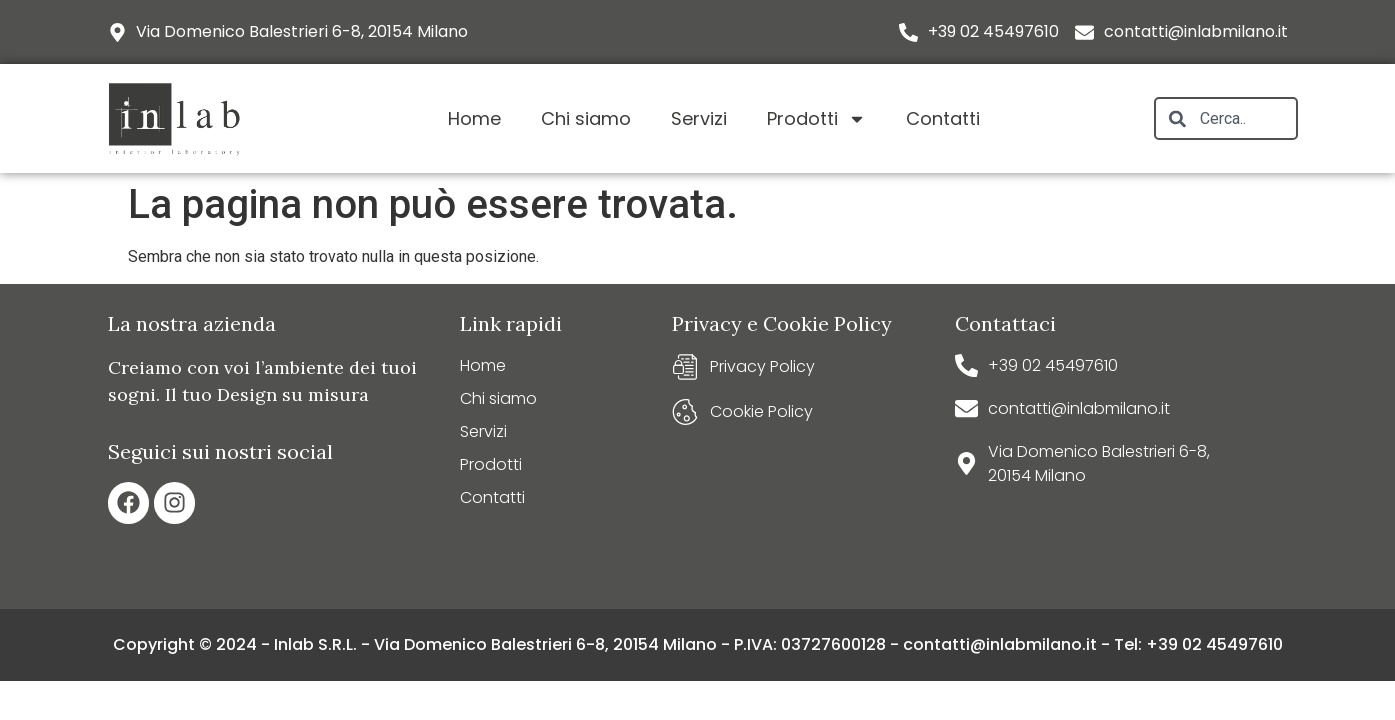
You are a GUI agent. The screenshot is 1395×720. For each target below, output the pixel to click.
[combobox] (1226, 118)
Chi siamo (586, 118)
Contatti (943, 118)
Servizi (699, 118)
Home (474, 118)
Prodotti (816, 119)
